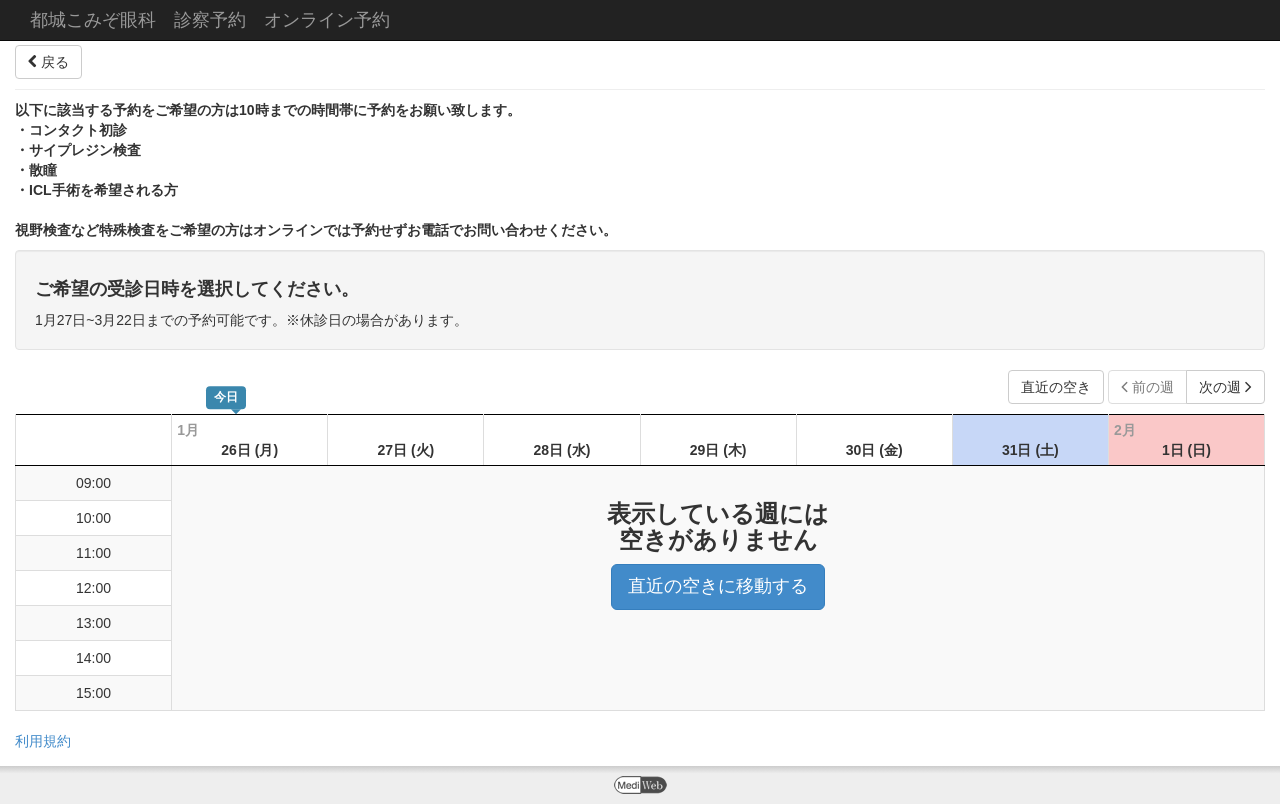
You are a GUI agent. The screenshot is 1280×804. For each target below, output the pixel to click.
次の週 (1225, 387)
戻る (48, 62)
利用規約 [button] (43, 741)
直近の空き (1056, 387)
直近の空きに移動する (718, 586)
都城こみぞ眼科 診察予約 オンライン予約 (210, 20)
